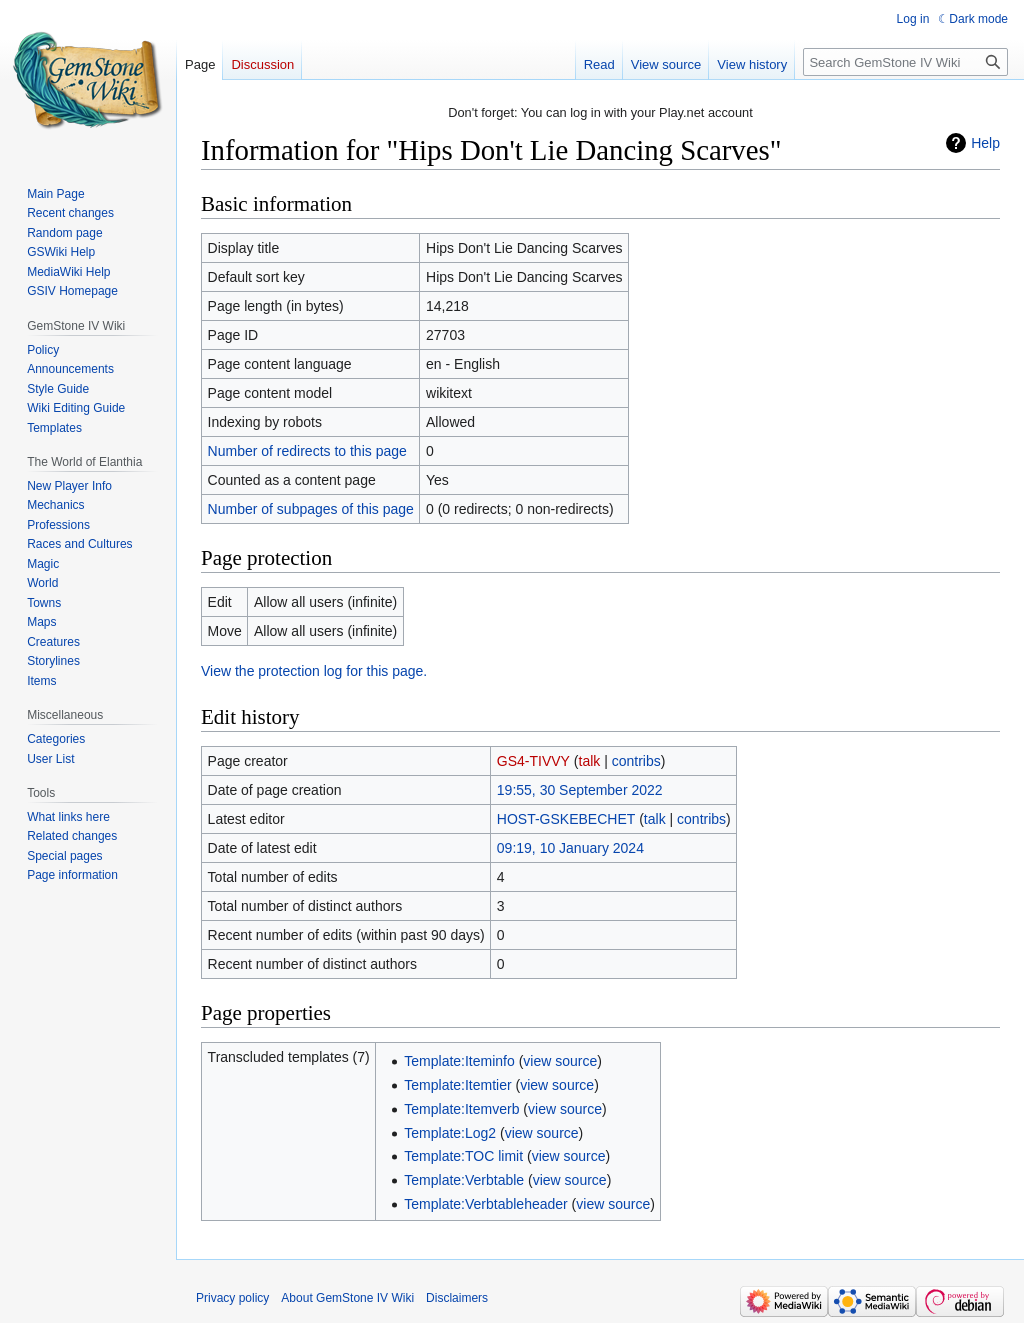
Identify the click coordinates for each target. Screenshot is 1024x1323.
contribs (636, 761)
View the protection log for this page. (314, 671)
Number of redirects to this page (307, 451)
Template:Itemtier (457, 1085)
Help (985, 143)
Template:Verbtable (464, 1180)
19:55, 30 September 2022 (580, 790)
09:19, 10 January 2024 (570, 848)
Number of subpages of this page (311, 509)
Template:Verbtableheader (485, 1204)
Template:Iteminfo (459, 1061)
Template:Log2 (450, 1133)
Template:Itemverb (461, 1109)
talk (590, 761)
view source (560, 1061)
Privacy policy (232, 1298)
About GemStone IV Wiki (347, 1298)
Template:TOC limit (463, 1156)
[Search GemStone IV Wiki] (905, 62)
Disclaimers (457, 1298)
